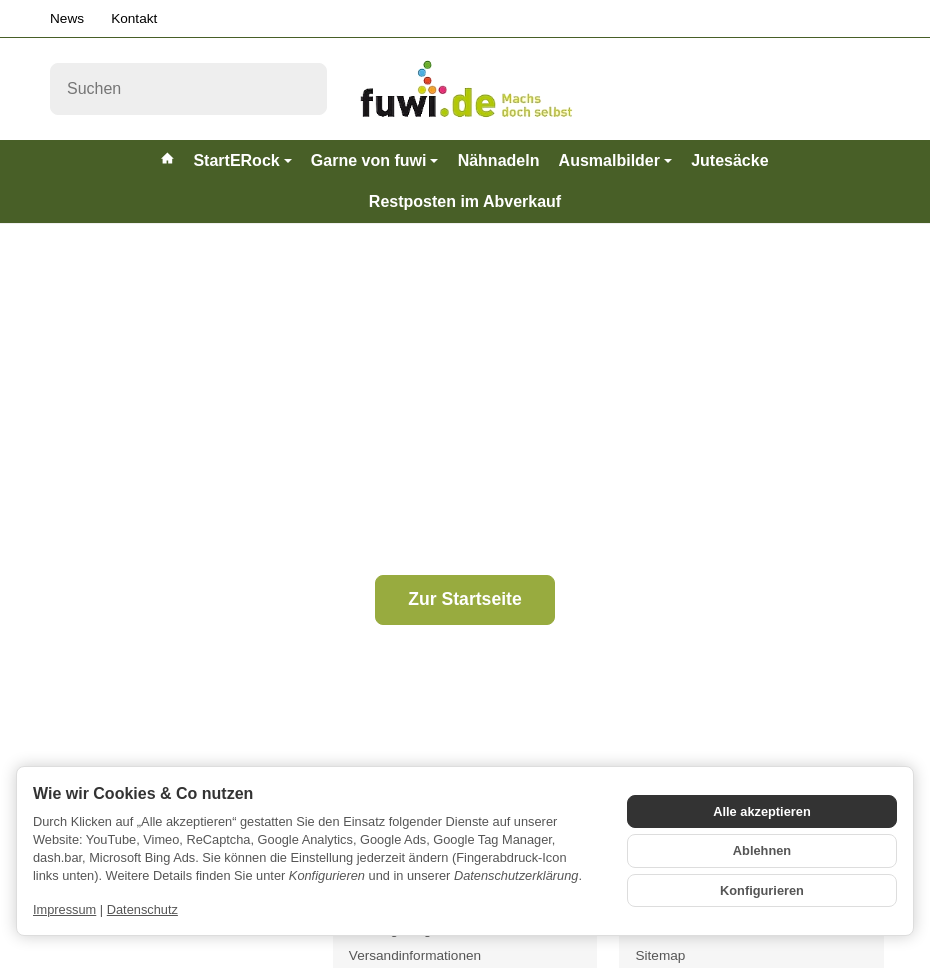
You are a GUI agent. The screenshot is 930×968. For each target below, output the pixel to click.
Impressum (64, 909)
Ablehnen (762, 850)
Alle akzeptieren (761, 811)
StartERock (242, 160)
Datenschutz (142, 909)
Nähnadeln (499, 160)
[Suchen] (188, 89)
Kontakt (134, 18)
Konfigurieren (762, 890)
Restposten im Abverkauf (465, 201)
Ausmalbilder (615, 160)
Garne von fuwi (375, 160)
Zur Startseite (464, 599)
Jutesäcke (729, 160)
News (67, 18)
